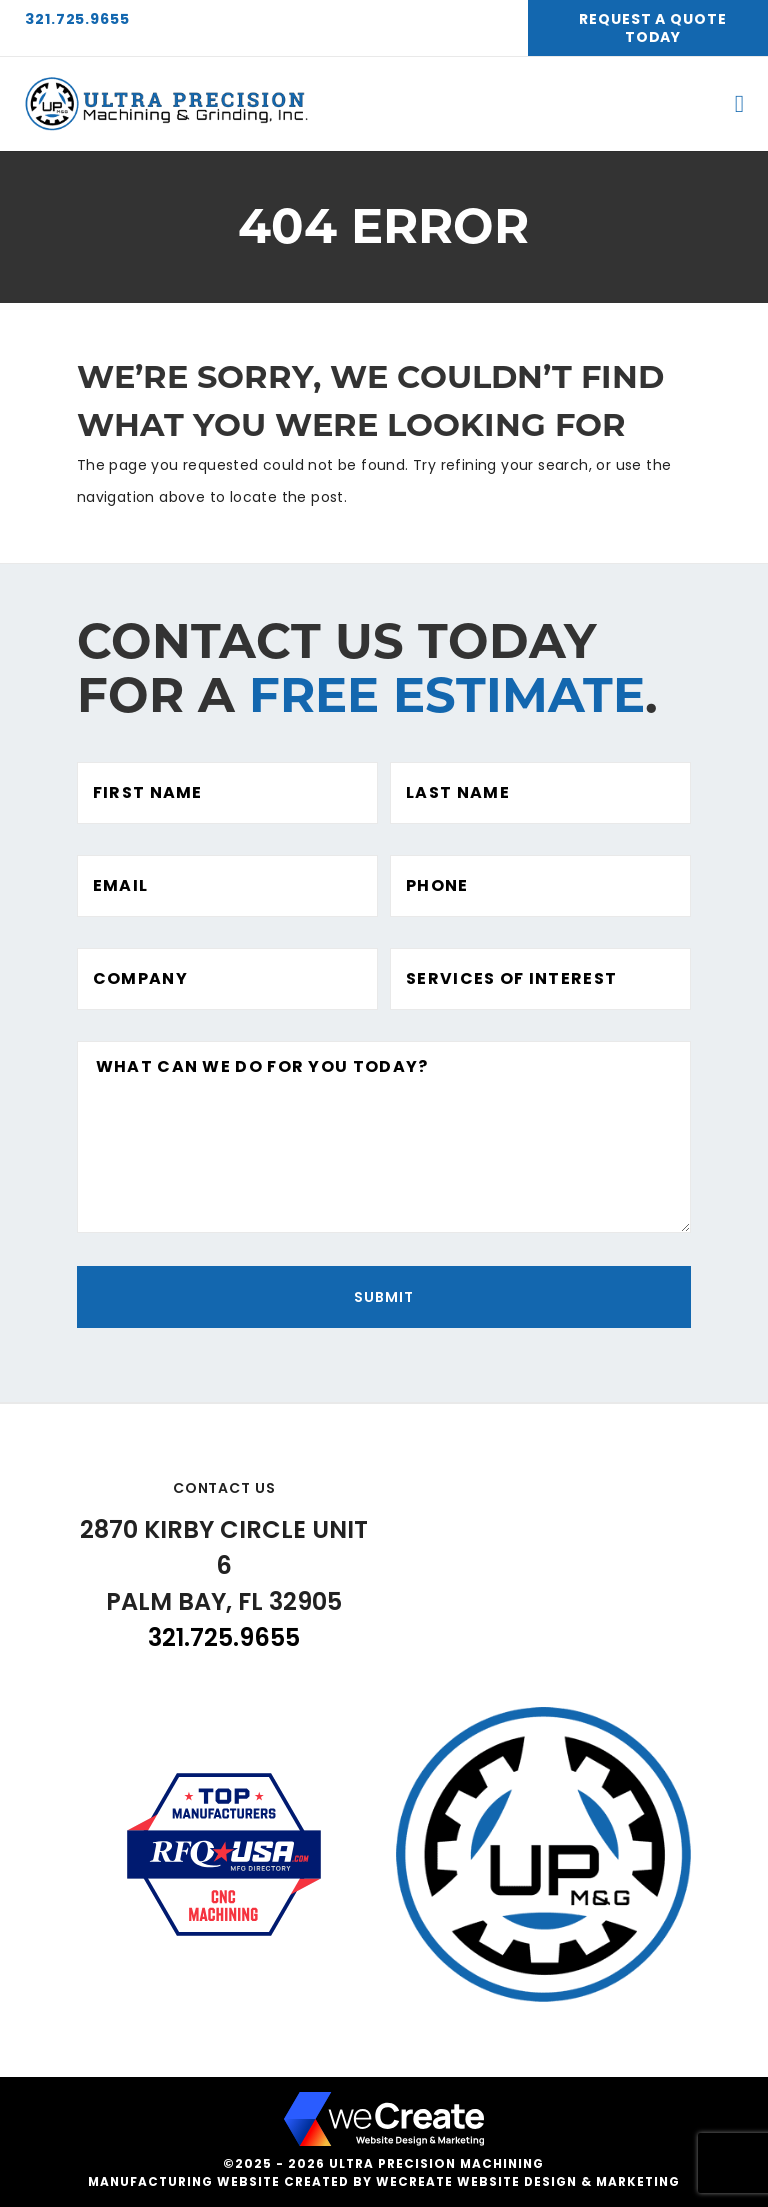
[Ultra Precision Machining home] (168, 104)
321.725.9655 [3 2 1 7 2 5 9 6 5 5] (77, 19)
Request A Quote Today (653, 28)
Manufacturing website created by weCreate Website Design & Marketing (384, 2182)
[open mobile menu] (739, 104)
